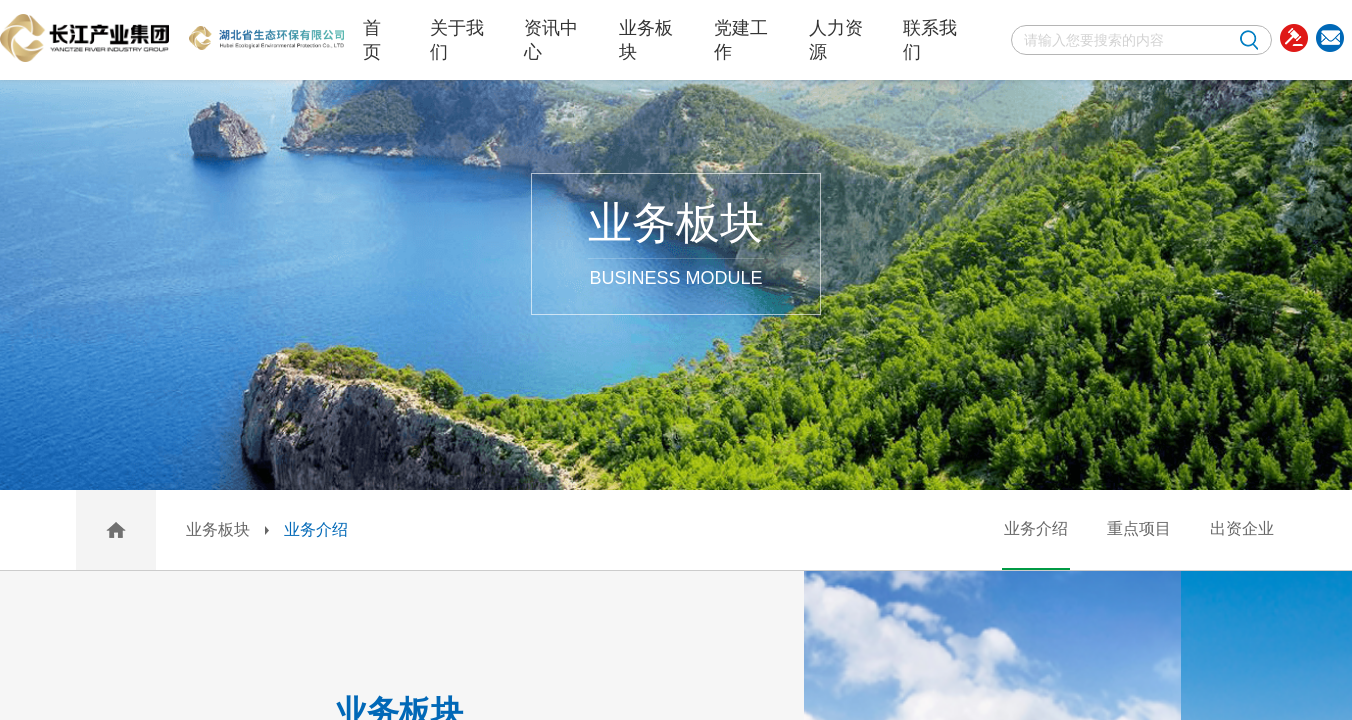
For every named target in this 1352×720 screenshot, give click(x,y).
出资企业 (1242, 528)
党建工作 (741, 40)
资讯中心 (551, 40)
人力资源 (836, 40)
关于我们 (457, 40)
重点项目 (1139, 528)
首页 (372, 40)
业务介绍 (316, 529)
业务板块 (646, 40)
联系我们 (930, 40)
